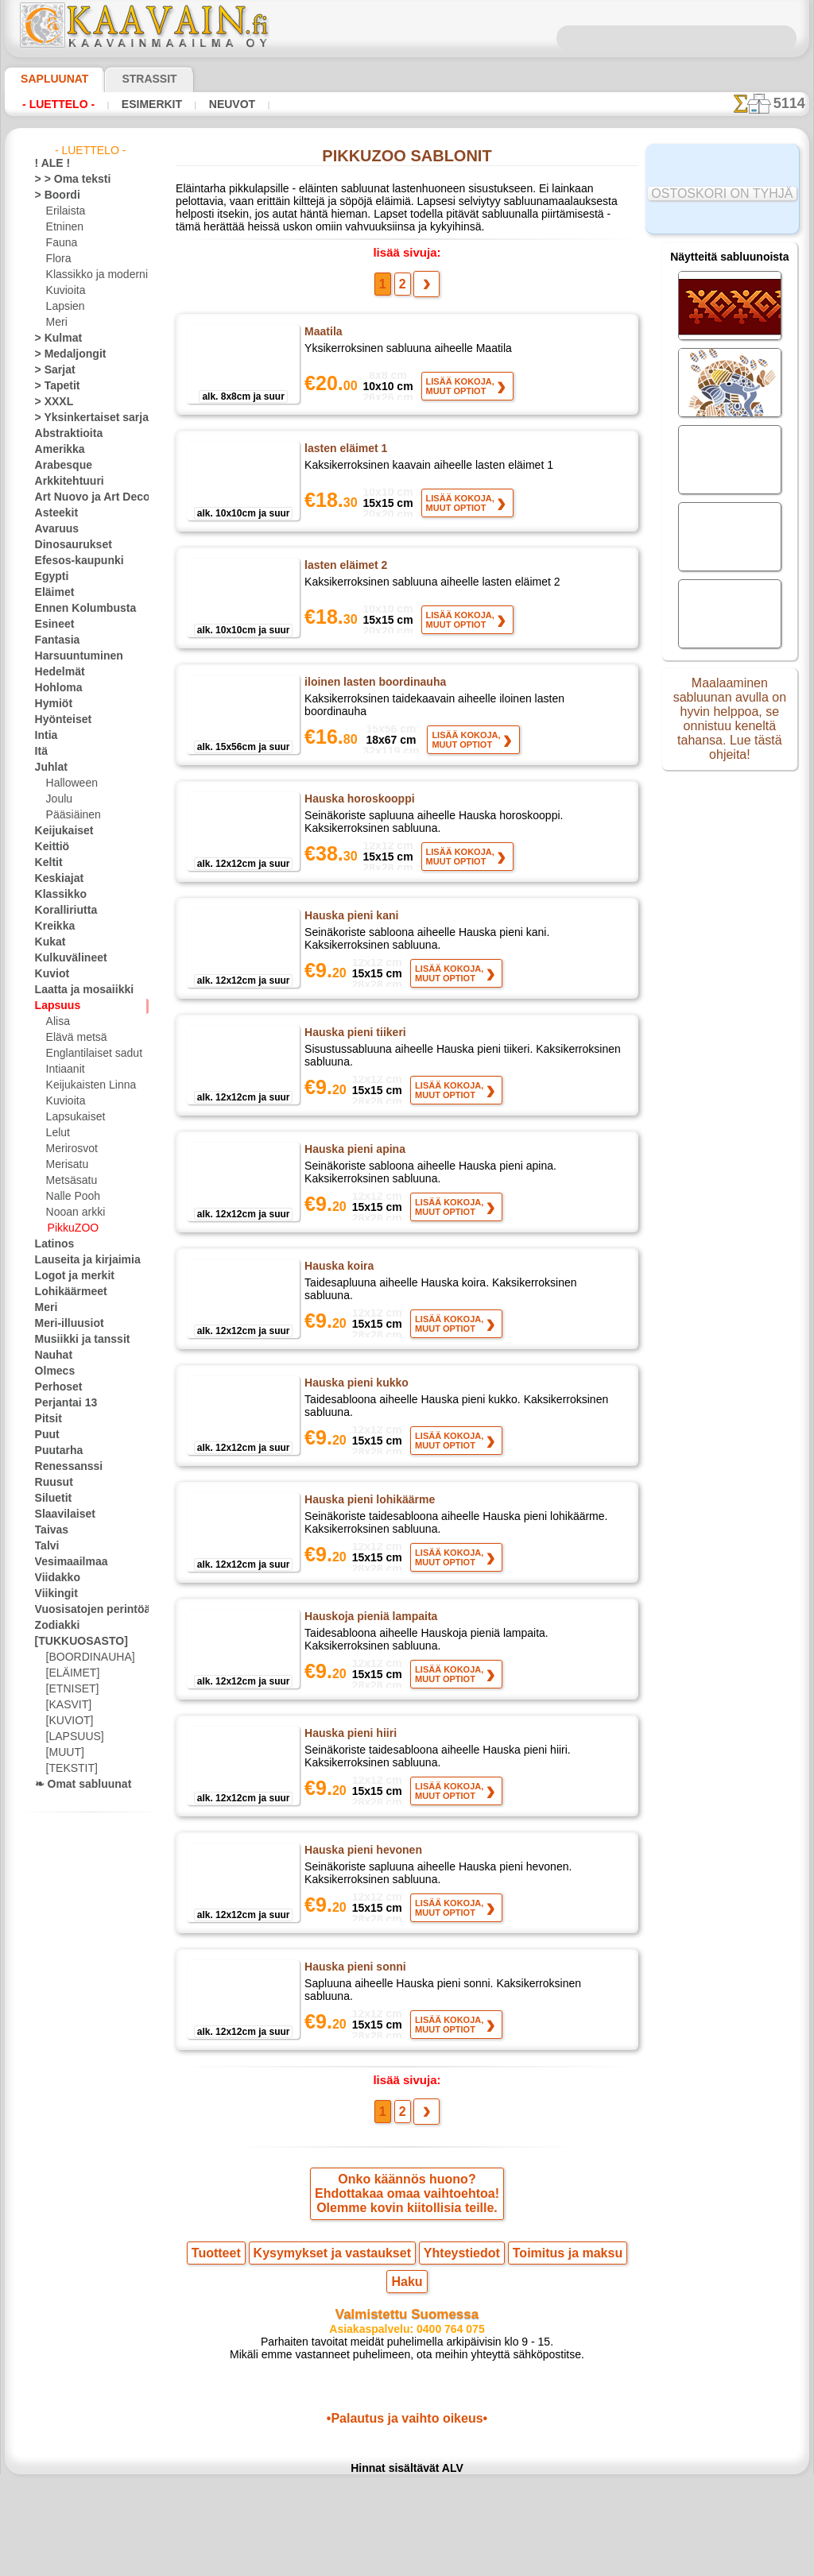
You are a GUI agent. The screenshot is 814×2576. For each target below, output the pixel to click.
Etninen (62, 227)
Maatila (323, 340)
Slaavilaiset (60, 1514)
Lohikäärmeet (65, 1292)
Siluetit (50, 1498)
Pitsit (46, 1419)
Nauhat (51, 1355)
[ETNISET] (68, 1689)
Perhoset (54, 1387)
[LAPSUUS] (71, 1737)
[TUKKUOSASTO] (73, 1641)
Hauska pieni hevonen (359, 1903)
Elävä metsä (72, 1038)
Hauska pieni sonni (351, 2026)
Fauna (60, 243)
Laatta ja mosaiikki (76, 990)
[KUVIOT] (67, 1721)
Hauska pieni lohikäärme (366, 1533)
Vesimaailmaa (65, 1562)
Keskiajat (55, 879)
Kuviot (49, 974)
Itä (41, 752)
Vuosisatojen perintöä (83, 1610)
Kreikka (51, 926)
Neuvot (227, 104)
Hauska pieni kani (348, 930)
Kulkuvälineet (64, 958)
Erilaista (64, 211)
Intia (45, 736)
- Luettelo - (58, 104)
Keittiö (49, 847)
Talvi (44, 1546)
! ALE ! (49, 164)
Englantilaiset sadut (90, 1053)
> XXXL (50, 402)
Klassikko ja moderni (91, 275)
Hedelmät (56, 672)
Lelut (57, 1133)
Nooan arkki (72, 1212)
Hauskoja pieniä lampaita (367, 1656)
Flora (57, 259)
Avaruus (53, 529)
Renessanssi (62, 1467)
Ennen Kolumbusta (76, 608)
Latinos (51, 1244)
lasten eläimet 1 (345, 457)
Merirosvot (70, 1149)
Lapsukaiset (72, 1117)
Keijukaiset (59, 831)
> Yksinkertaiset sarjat (83, 418)
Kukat (48, 942)
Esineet (51, 624)
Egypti (48, 577)
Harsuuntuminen (72, 656)
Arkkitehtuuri (64, 481)
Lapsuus (53, 1006)
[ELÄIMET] (70, 1673)
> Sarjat (51, 370)
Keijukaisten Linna (86, 1085)
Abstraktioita (64, 434)
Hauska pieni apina (351, 1176)
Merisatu (66, 1165)
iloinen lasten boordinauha (371, 690)
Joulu (57, 799)
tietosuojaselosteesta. (539, 2563)
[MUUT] (64, 1753)
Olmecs (51, 1371)
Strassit (130, 79)
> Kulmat (54, 338)
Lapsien (63, 307)
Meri (56, 322)
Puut (45, 1435)
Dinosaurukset (67, 545)
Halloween (68, 783)
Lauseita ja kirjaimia (79, 1260)
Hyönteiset (59, 720)
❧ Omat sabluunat (76, 1784)
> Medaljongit (64, 354)
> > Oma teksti (65, 179)
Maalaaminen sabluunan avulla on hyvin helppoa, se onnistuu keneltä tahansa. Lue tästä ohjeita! (729, 725)
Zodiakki (53, 1626)
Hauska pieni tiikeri (353, 1053)
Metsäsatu (70, 1181)
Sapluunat (48, 79)
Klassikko (55, 895)
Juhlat (48, 767)
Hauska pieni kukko (353, 1416)
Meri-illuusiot (64, 1324)
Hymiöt (51, 704)
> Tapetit (53, 386)
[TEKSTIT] (67, 1769)
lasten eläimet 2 (345, 573)
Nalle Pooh (69, 1196)
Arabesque (58, 465)
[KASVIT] (66, 1705)
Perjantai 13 (61, 1403)
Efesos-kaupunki (71, 561)
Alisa (57, 1022)
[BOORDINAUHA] (86, 1657)
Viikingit (52, 1594)
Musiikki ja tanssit (75, 1339)
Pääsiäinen (70, 815)
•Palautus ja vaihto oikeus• (407, 2463)
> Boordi (53, 195)
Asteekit (53, 513)
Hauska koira (337, 1300)
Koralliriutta (62, 910)
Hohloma (55, 688)
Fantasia (54, 640)
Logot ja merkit (68, 1276)
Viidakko (53, 1578)
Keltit (47, 863)
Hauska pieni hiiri (348, 1779)
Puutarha (55, 1451)
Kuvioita (64, 291)
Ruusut (51, 1483)
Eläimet (51, 593)
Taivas (48, 1530)
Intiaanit (65, 1069)
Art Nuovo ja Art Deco (83, 497)
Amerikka (55, 450)
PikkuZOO (69, 1228)
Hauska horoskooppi (355, 807)
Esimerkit (149, 104)
